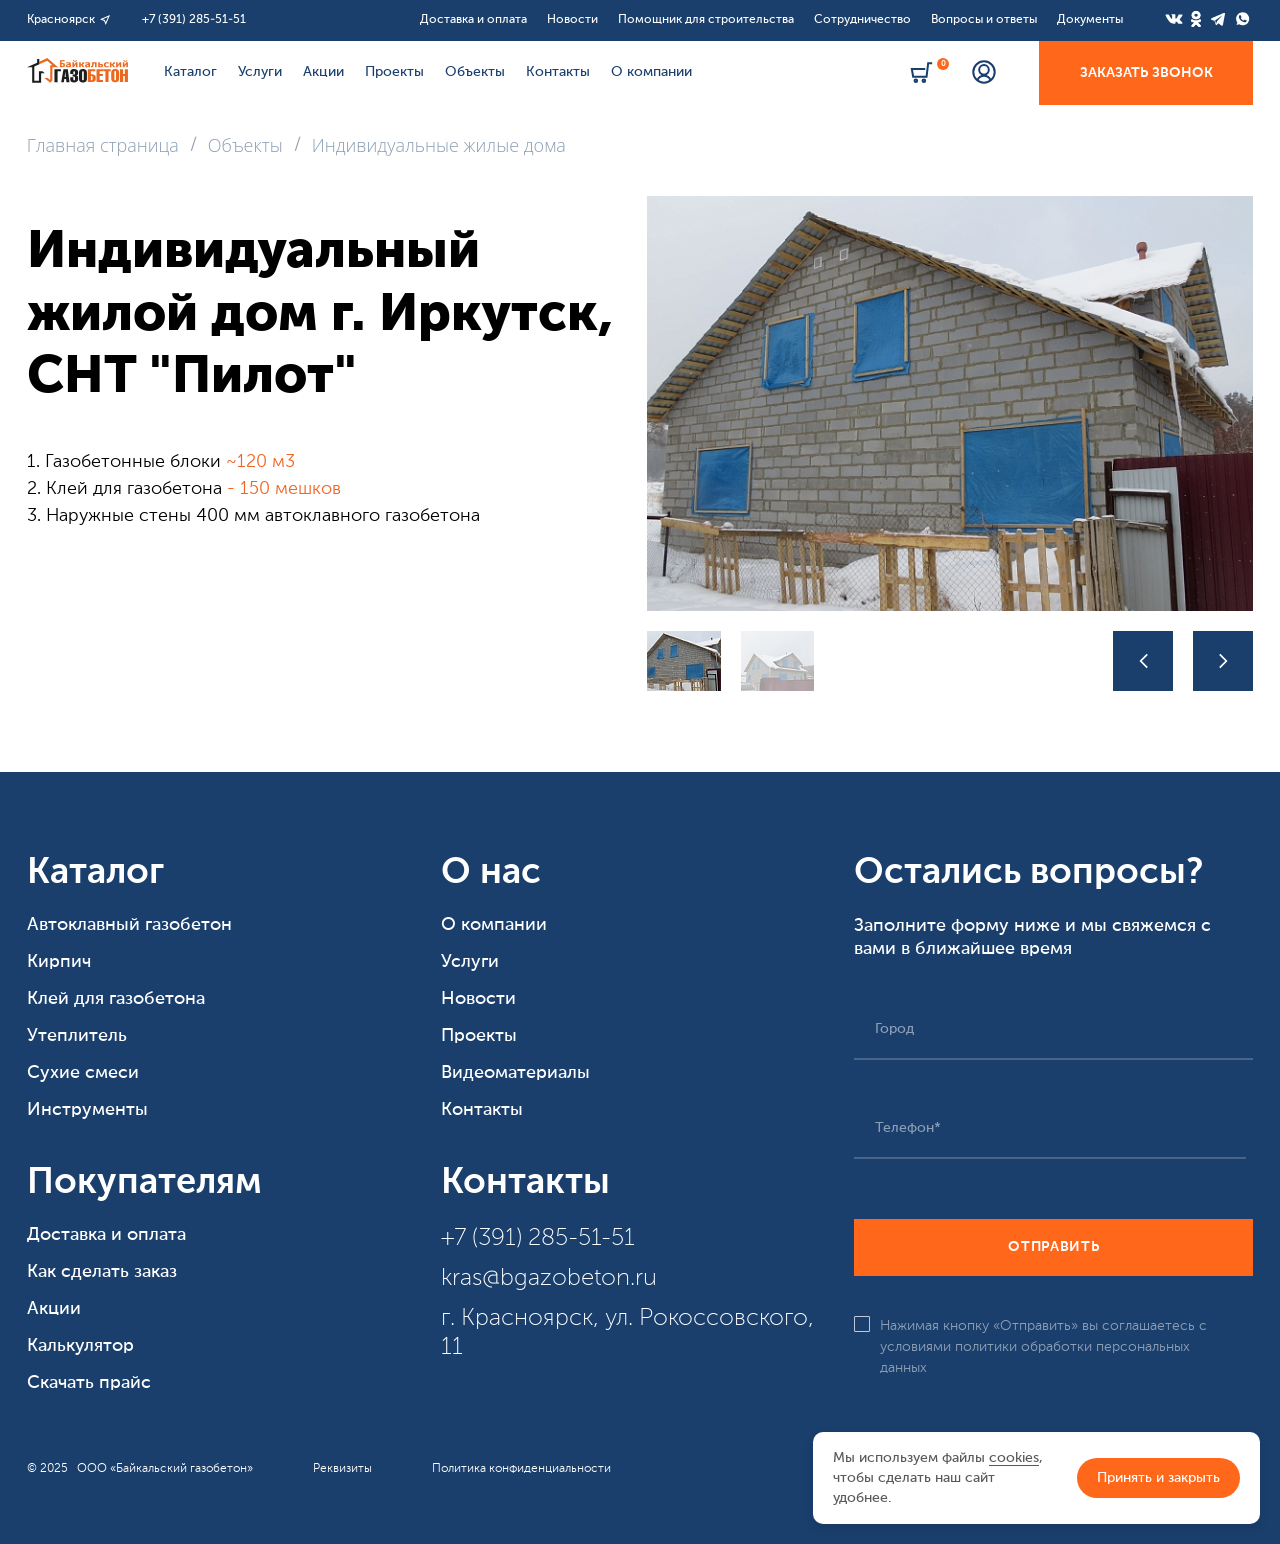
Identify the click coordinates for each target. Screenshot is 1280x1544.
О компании (651, 72)
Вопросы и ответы (984, 20)
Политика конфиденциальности (521, 1469)
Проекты (394, 72)
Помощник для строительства (706, 20)
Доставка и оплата (473, 20)
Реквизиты (342, 1469)
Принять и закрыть (1158, 1478)
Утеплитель (77, 1036)
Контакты (558, 72)
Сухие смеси (83, 1073)
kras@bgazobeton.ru (549, 1279)
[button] (1143, 661)
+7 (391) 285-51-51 (194, 20)
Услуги (260, 72)
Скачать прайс (89, 1383)
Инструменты (87, 1110)
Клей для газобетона (116, 999)
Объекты (475, 72)
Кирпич (59, 962)
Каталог (190, 72)
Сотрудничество (862, 20)
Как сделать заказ (102, 1272)
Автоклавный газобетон (129, 925)
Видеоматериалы (515, 1073)
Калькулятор (80, 1346)
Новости (572, 20)
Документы (1090, 20)
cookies (1014, 1458)
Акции (323, 72)
